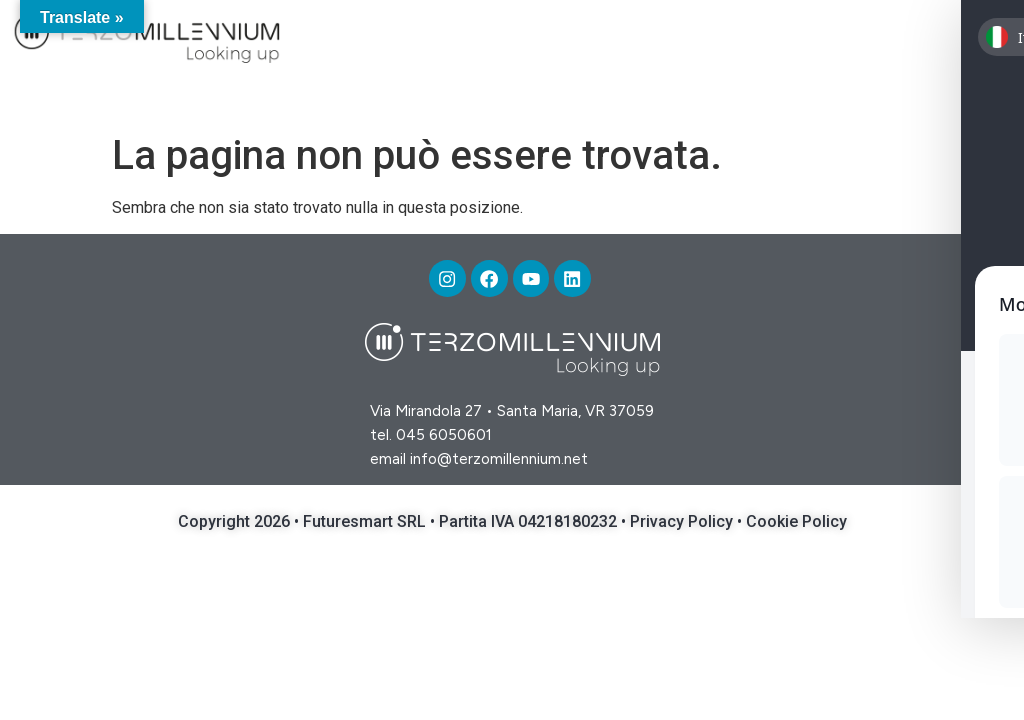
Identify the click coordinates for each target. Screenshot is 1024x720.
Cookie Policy (796, 524)
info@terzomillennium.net (499, 462)
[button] (977, 41)
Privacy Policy (683, 524)
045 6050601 (444, 438)
